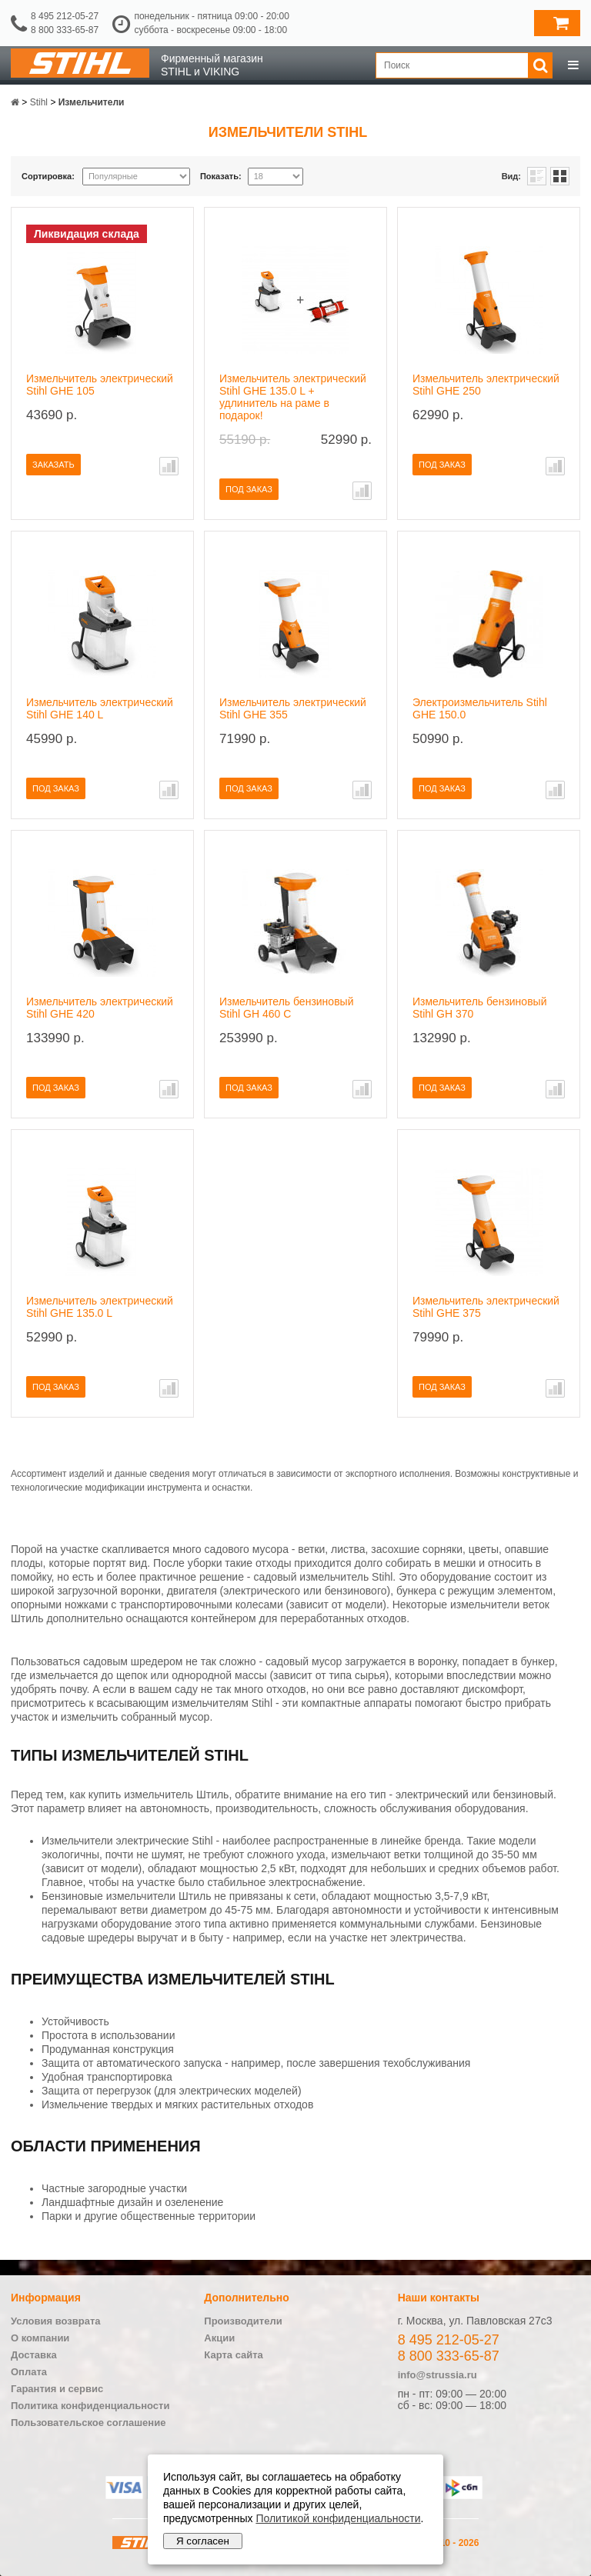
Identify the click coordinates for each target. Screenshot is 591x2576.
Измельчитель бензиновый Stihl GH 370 (479, 1007)
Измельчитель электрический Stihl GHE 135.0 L (99, 1307)
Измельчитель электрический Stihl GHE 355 (292, 708)
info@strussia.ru (437, 2375)
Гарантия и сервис (57, 2388)
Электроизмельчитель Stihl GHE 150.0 (479, 708)
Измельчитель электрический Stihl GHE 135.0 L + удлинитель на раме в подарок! (292, 397)
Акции (219, 2338)
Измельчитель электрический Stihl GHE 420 (99, 1007)
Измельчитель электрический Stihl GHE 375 (485, 1307)
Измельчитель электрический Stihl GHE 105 (99, 384)
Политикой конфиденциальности (337, 2518)
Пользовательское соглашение (88, 2422)
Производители (243, 2321)
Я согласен (202, 2541)
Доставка (34, 2355)
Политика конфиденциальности (90, 2405)
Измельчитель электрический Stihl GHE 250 (485, 384)
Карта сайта (233, 2355)
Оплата (29, 2372)
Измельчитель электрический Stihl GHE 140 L (99, 708)
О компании (40, 2338)
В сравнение (169, 466)
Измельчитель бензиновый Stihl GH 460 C (286, 1007)
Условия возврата (56, 2321)
